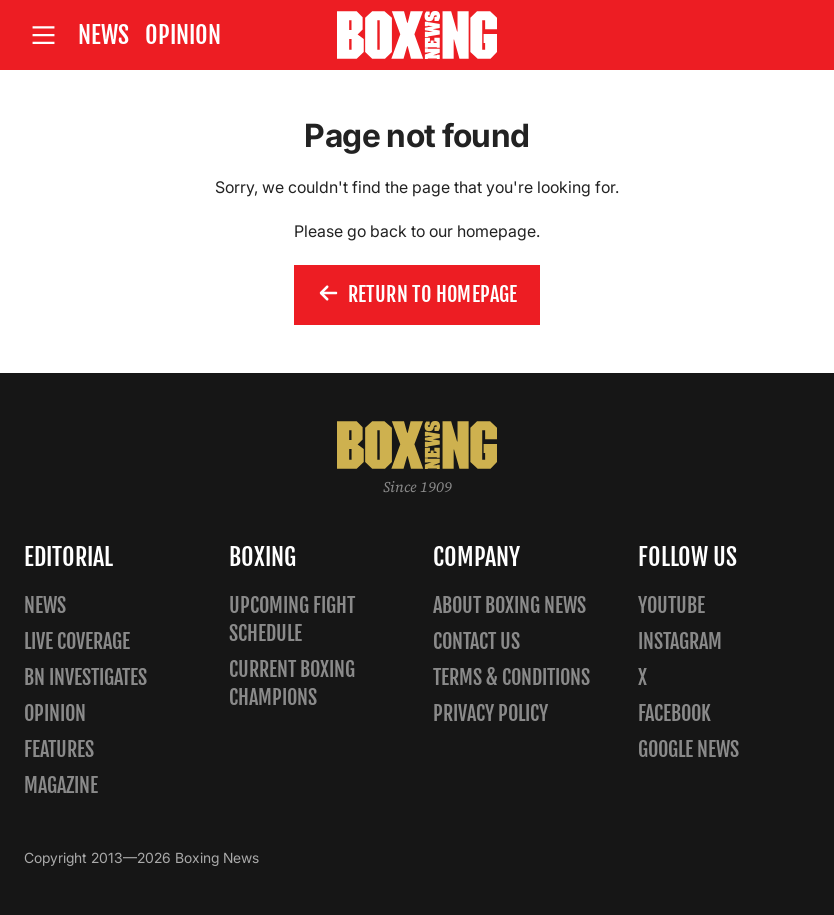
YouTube (671, 605)
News (103, 35)
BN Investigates (85, 677)
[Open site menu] (43, 35)
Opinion (183, 35)
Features (59, 749)
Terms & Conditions (511, 677)
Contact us (476, 641)
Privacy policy (490, 713)
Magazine (61, 785)
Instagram (680, 641)
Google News (688, 749)
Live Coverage (77, 641)
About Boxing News (509, 605)
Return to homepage (417, 295)
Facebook (674, 713)
